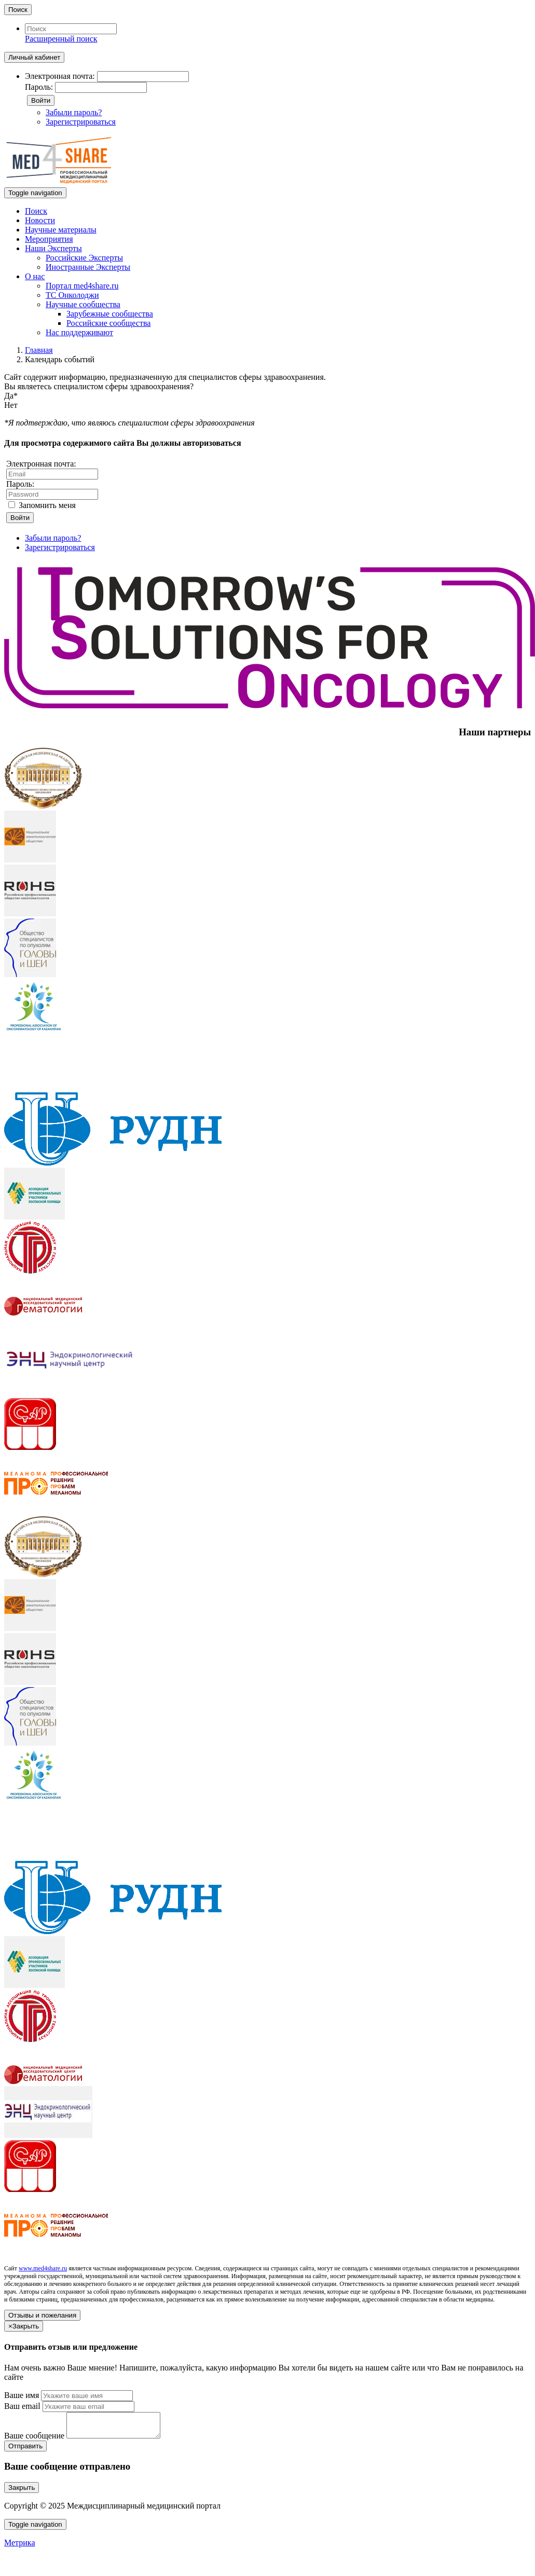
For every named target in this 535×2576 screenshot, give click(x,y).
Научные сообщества (83, 304)
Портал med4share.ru (82, 285)
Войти (40, 100)
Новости (40, 220)
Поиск (18, 9)
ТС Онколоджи (72, 295)
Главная (39, 350)
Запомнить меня (42, 505)
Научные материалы (61, 229)
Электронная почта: (60, 76)
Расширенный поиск (61, 38)
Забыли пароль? (74, 112)
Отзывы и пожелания (42, 2315)
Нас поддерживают (79, 332)
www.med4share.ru (43, 2268)
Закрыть (21, 2492)
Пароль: (39, 87)
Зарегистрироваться (81, 121)
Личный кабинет (34, 57)
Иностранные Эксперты (88, 267)
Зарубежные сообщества (109, 313)
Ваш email (22, 2406)
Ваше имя (21, 2395)
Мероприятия (49, 239)
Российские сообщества (108, 323)
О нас (35, 276)
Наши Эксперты (53, 248)
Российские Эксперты (84, 257)
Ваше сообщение (34, 2440)
